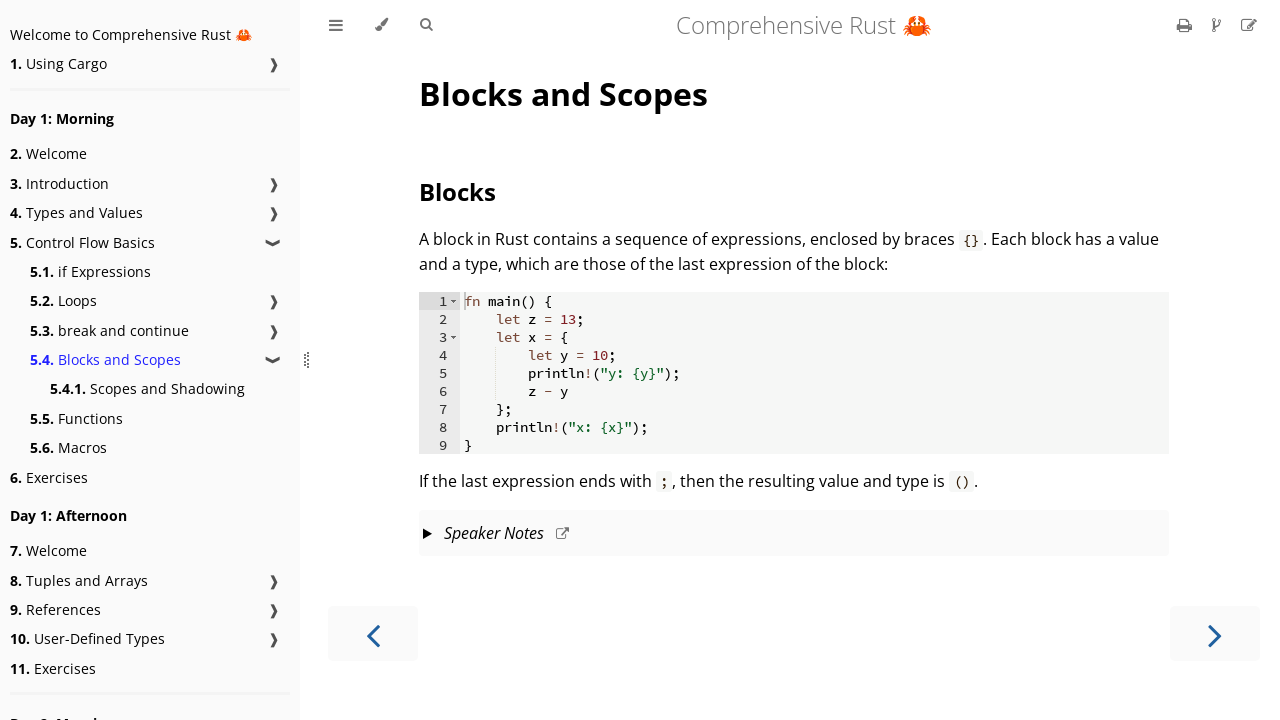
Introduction (59, 183)
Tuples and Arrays (79, 580)
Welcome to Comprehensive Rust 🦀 (131, 34)
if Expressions (90, 271)
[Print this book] (1186, 25)
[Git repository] (1218, 25)
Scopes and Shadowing (147, 388)
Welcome (48, 153)
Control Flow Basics (82, 242)
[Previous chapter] (373, 633)
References (55, 609)
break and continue (109, 330)
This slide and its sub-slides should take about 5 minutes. (794, 535)
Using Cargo (58, 63)
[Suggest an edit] (1249, 25)
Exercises (49, 477)
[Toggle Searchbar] (426, 25)
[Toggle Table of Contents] (336, 25)
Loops (63, 300)
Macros (68, 447)
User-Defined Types (87, 638)
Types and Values (76, 212)
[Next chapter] (1215, 633)
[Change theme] (381, 25)
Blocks (457, 191)
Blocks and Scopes (105, 359)
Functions (76, 418)
